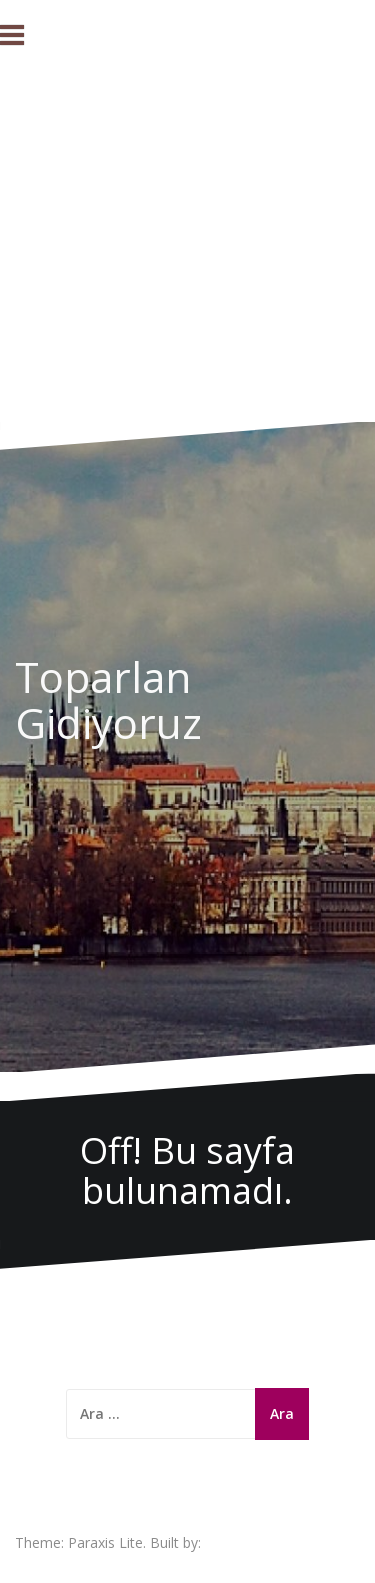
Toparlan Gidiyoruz (108, 699)
